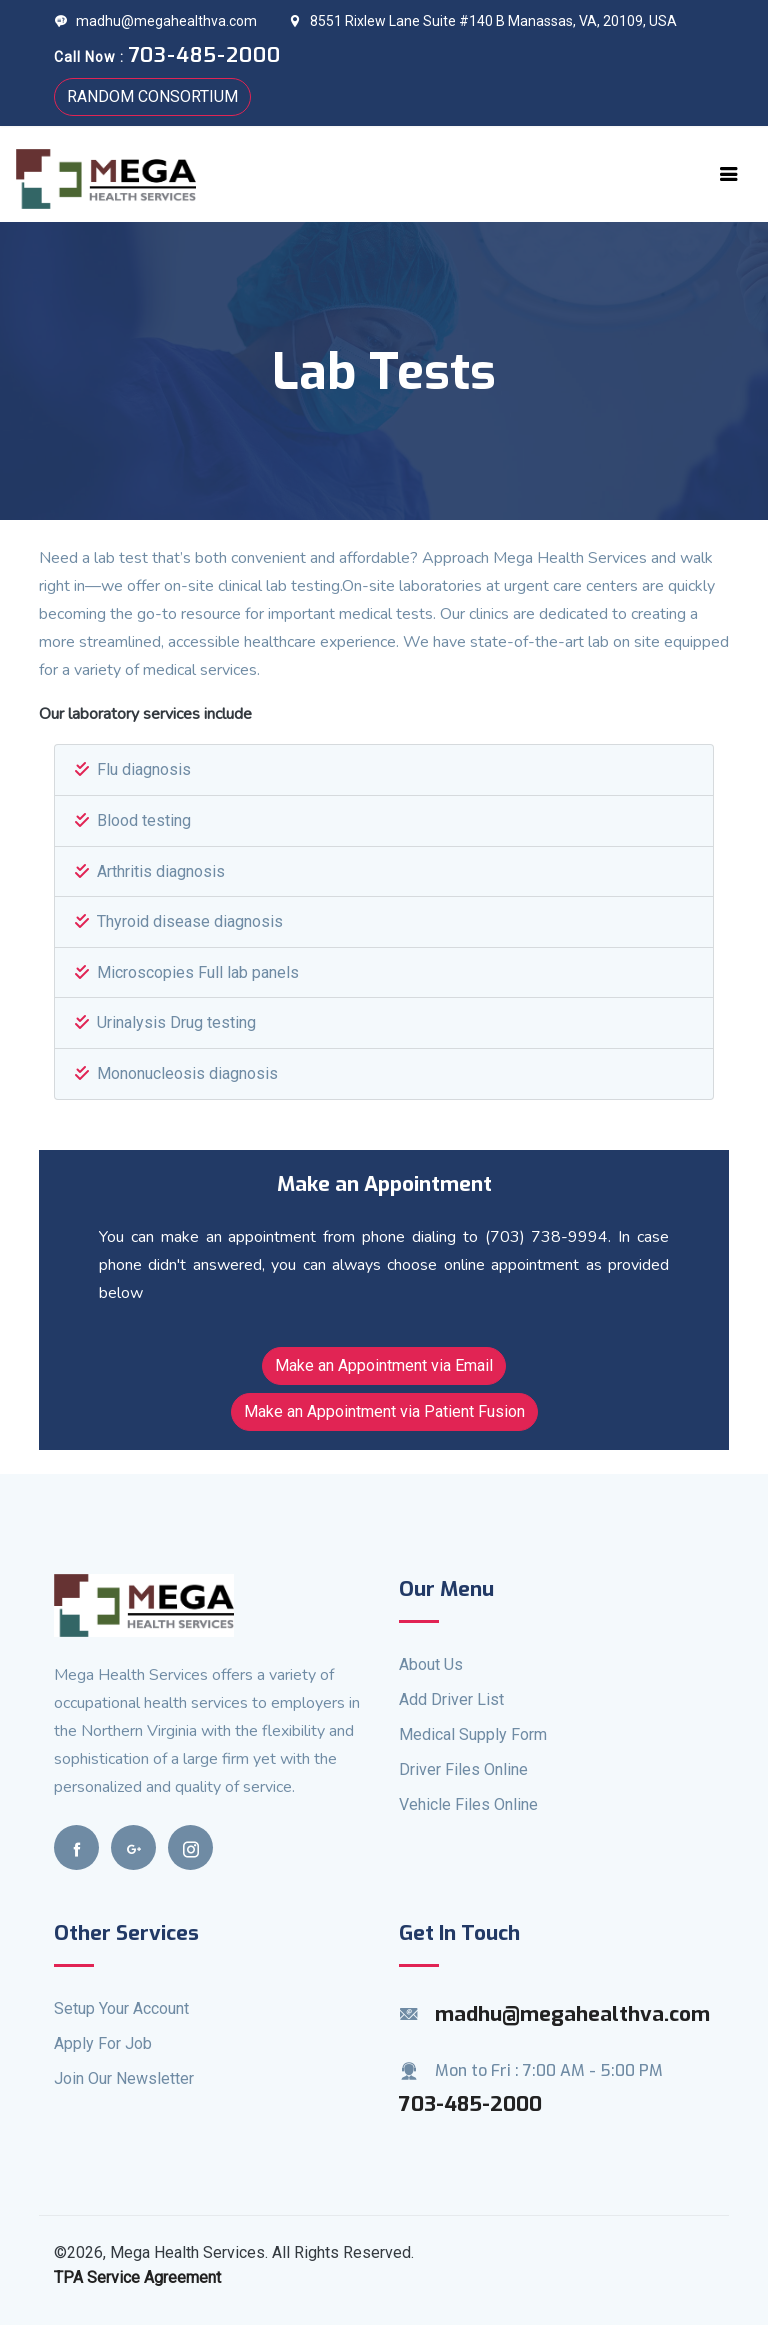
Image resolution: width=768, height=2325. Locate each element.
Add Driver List (451, 1699)
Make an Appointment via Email (384, 1365)
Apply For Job (103, 2043)
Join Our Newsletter (124, 2078)
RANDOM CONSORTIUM (152, 96)
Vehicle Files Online (468, 1804)
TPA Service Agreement (137, 2277)
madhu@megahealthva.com (155, 21)
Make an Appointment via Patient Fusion (384, 1411)
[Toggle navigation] (729, 174)
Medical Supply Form (473, 1734)
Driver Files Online (463, 1769)
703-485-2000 (470, 2104)
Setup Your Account (121, 2008)
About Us (431, 1664)
